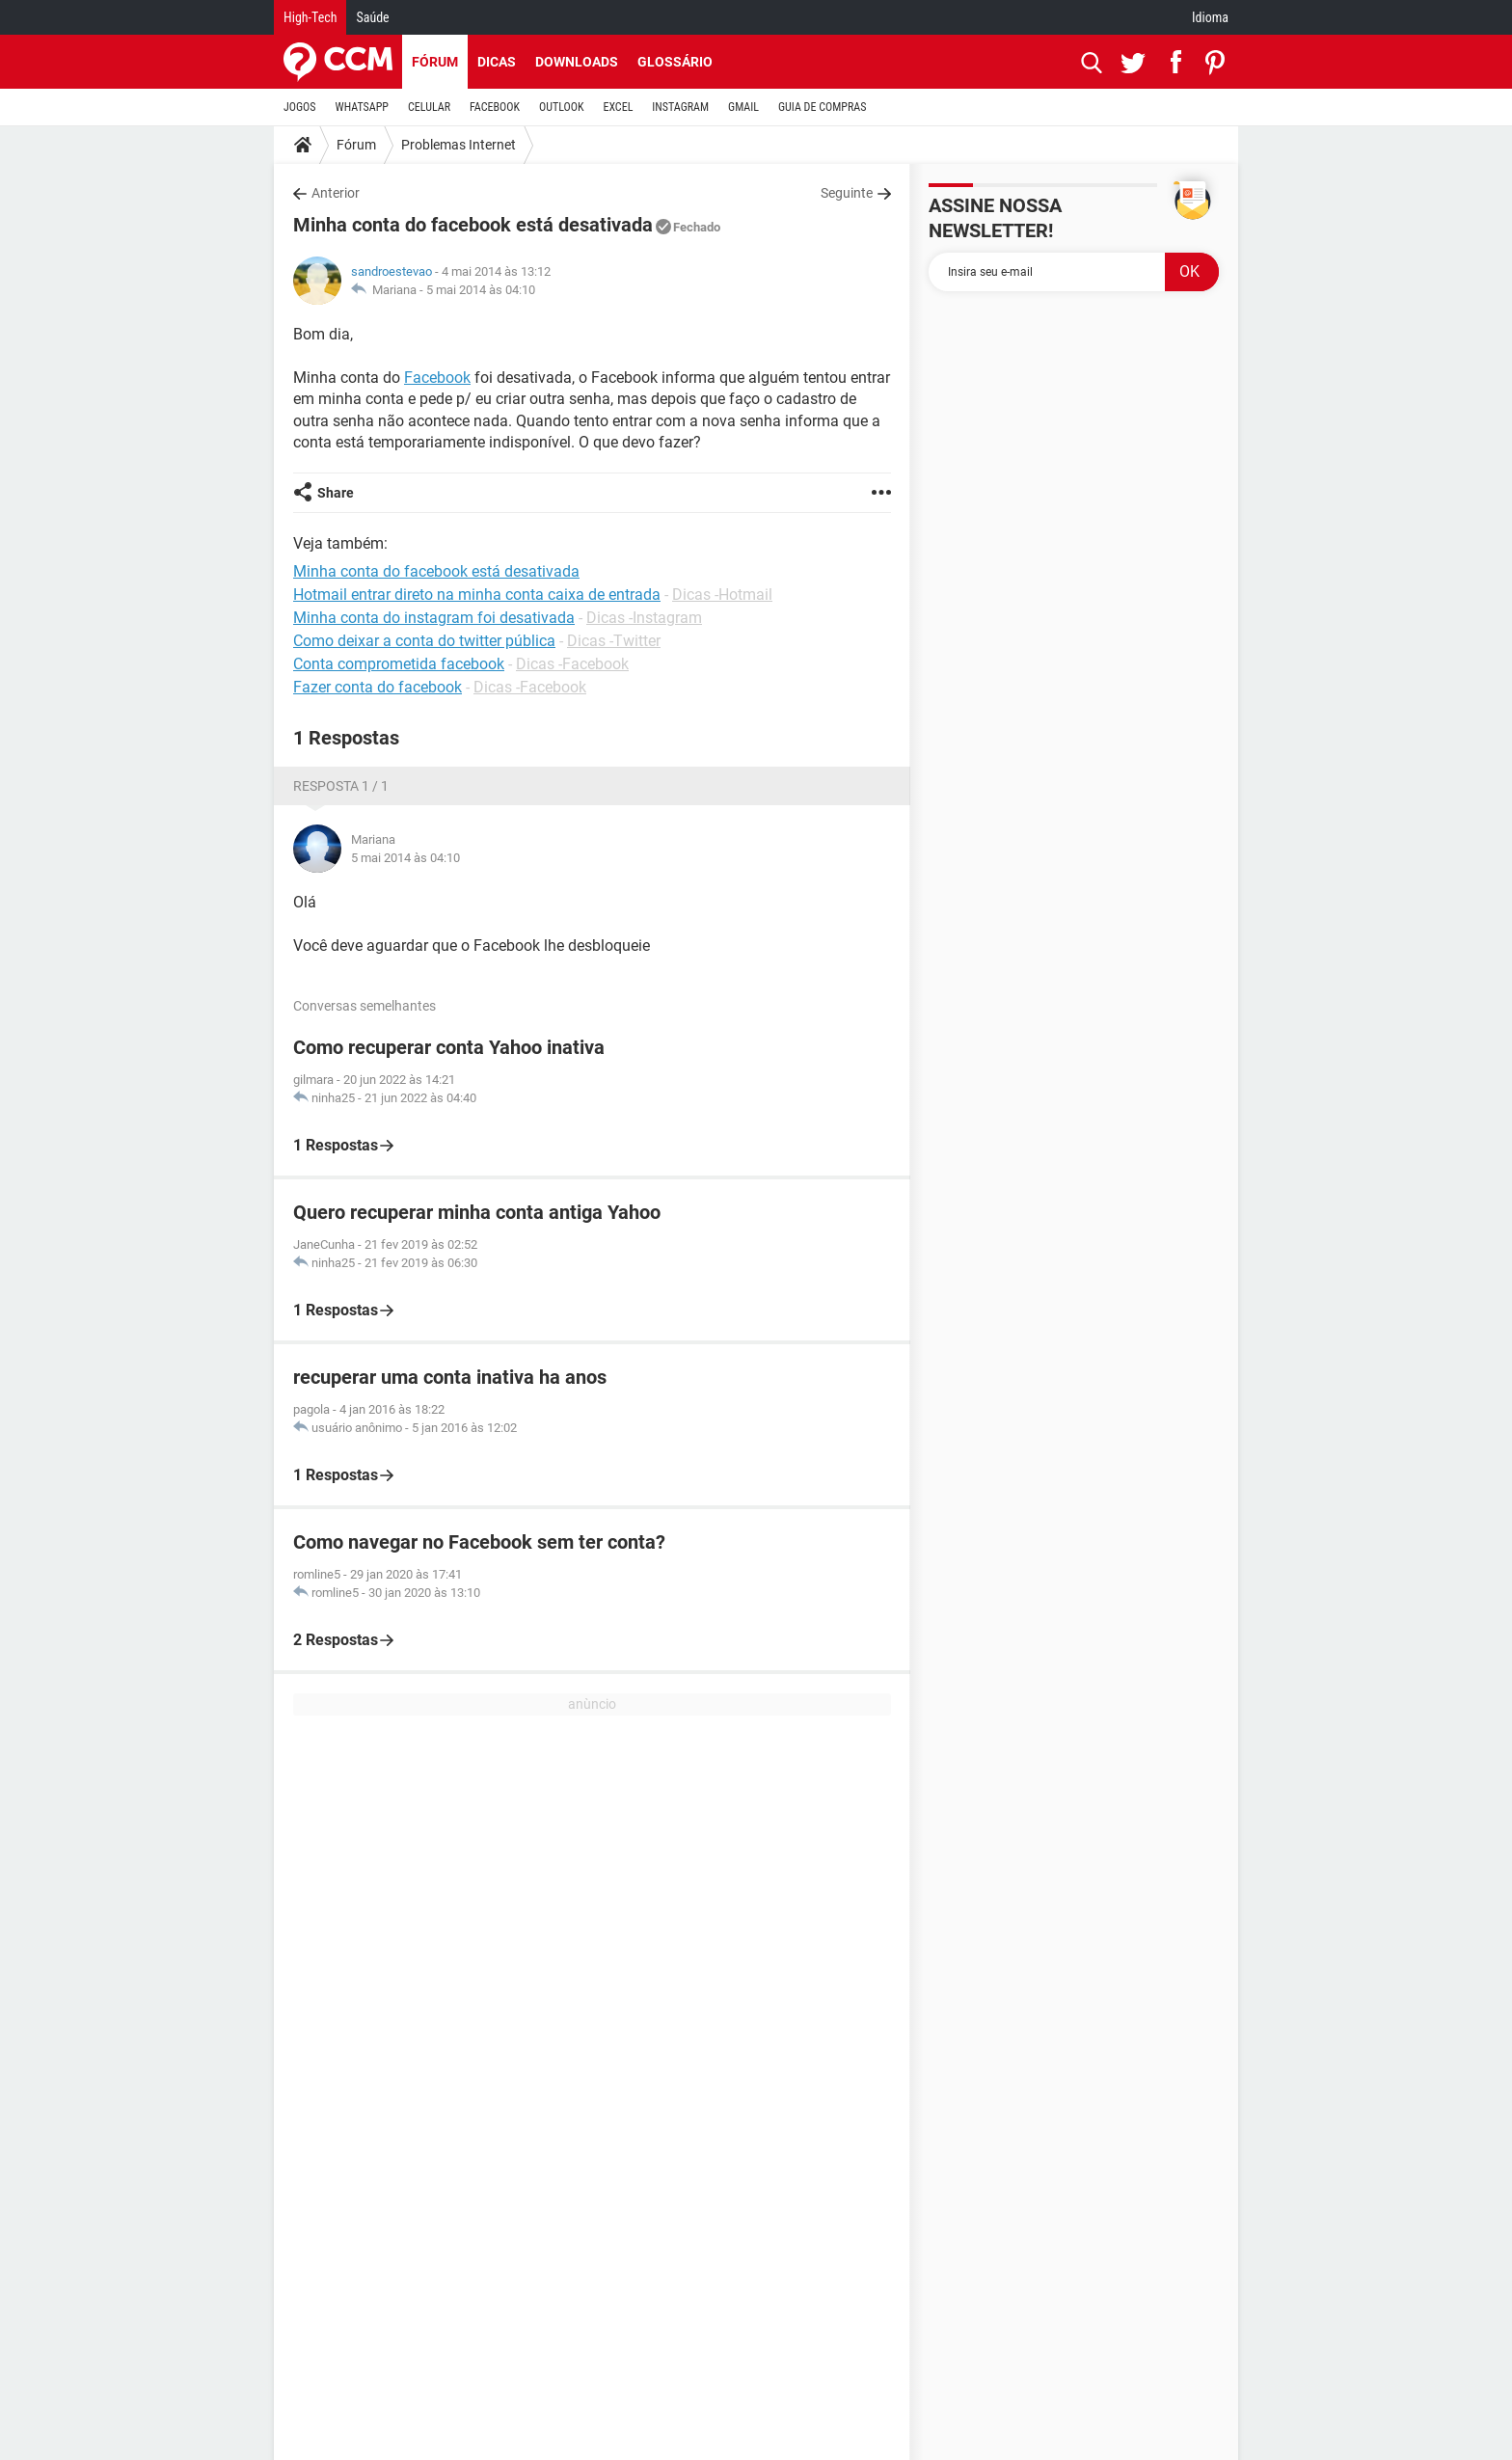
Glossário (675, 61)
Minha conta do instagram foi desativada (434, 617)
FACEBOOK (495, 107)
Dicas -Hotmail (722, 594)
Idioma (1210, 17)
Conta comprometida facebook (398, 664)
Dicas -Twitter (614, 641)
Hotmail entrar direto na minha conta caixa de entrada (477, 594)
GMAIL (743, 107)
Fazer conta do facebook (377, 687)
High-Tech (310, 17)
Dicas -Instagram (644, 617)
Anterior (335, 193)
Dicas (496, 61)
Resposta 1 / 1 (341, 786)
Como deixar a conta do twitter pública (424, 641)
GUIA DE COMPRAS (822, 107)
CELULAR (429, 107)
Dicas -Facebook (572, 664)
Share (335, 492)
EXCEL (618, 107)
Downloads (576, 61)
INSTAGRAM (680, 107)
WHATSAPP (362, 107)
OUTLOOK (561, 107)
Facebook (437, 377)
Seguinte (847, 193)
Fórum (435, 61)
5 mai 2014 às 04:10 (480, 290)
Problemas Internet (458, 144)
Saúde (372, 17)
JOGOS (300, 107)
